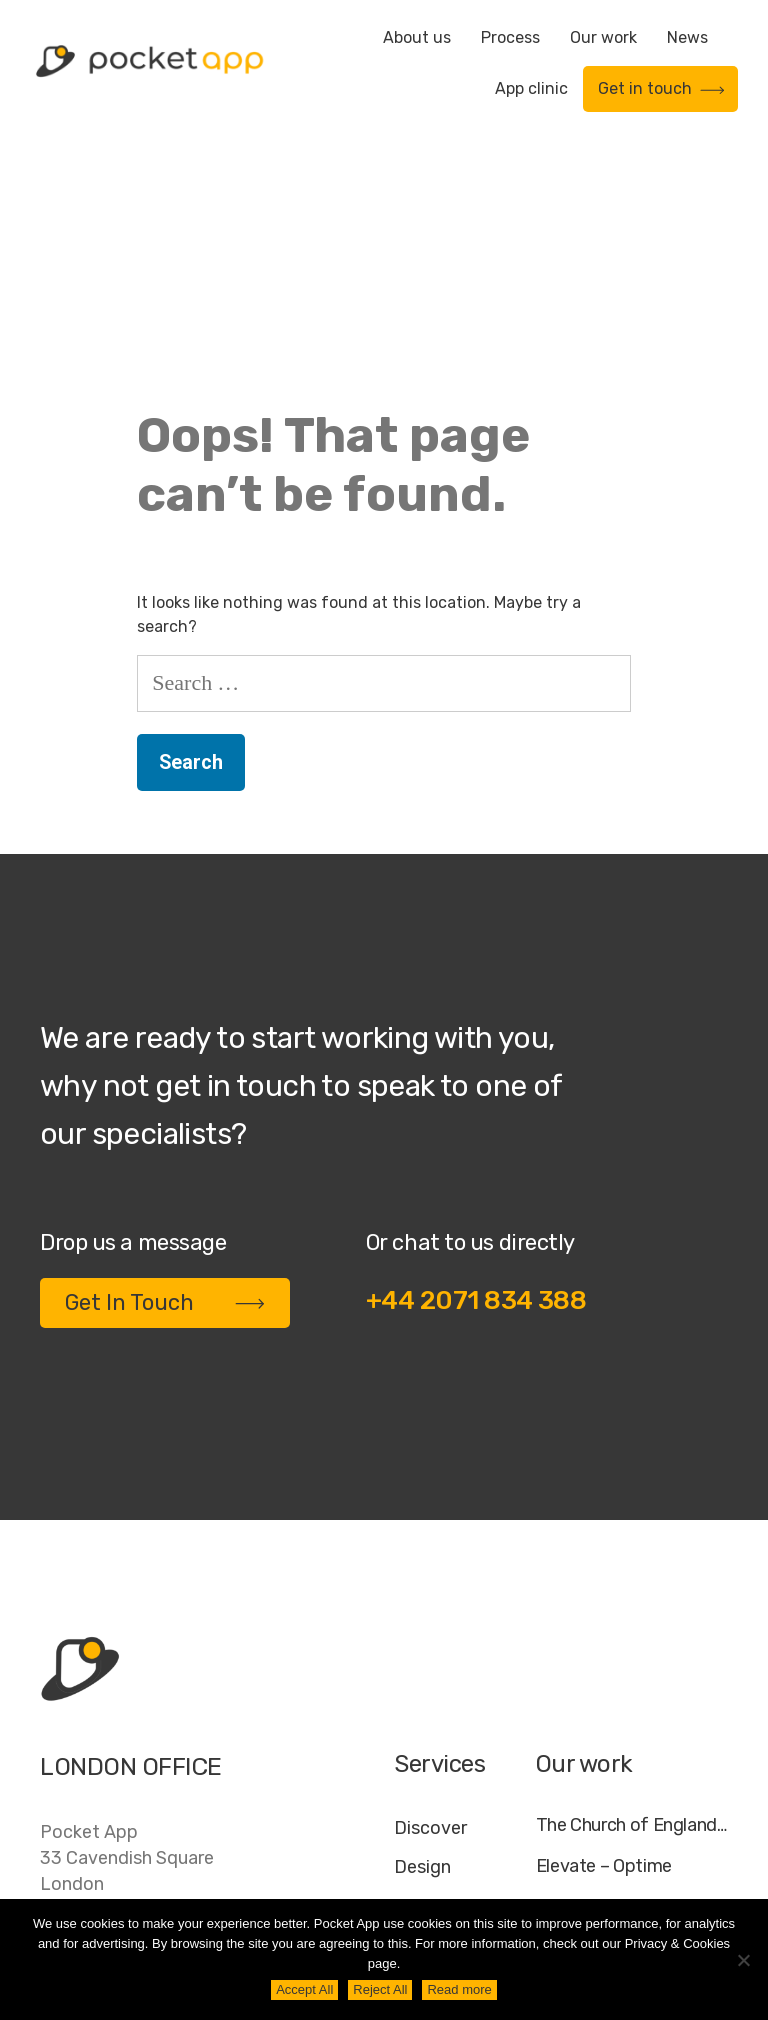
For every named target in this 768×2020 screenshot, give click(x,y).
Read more (459, 1989)
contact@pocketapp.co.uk (150, 1788)
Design (422, 1663)
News (687, 37)
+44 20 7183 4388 (119, 1747)
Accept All (304, 1989)
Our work (603, 37)
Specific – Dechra (606, 1743)
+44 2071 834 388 (476, 1096)
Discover (430, 1624)
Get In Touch (165, 1098)
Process (510, 37)
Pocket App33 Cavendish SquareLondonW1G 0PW (127, 1667)
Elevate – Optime (604, 1662)
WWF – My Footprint (616, 1784)
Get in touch (661, 88)
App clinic (531, 88)
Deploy (423, 1741)
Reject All (380, 1989)
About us (417, 37)
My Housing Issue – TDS (631, 1702)
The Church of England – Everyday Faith (632, 1621)
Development (450, 1702)
